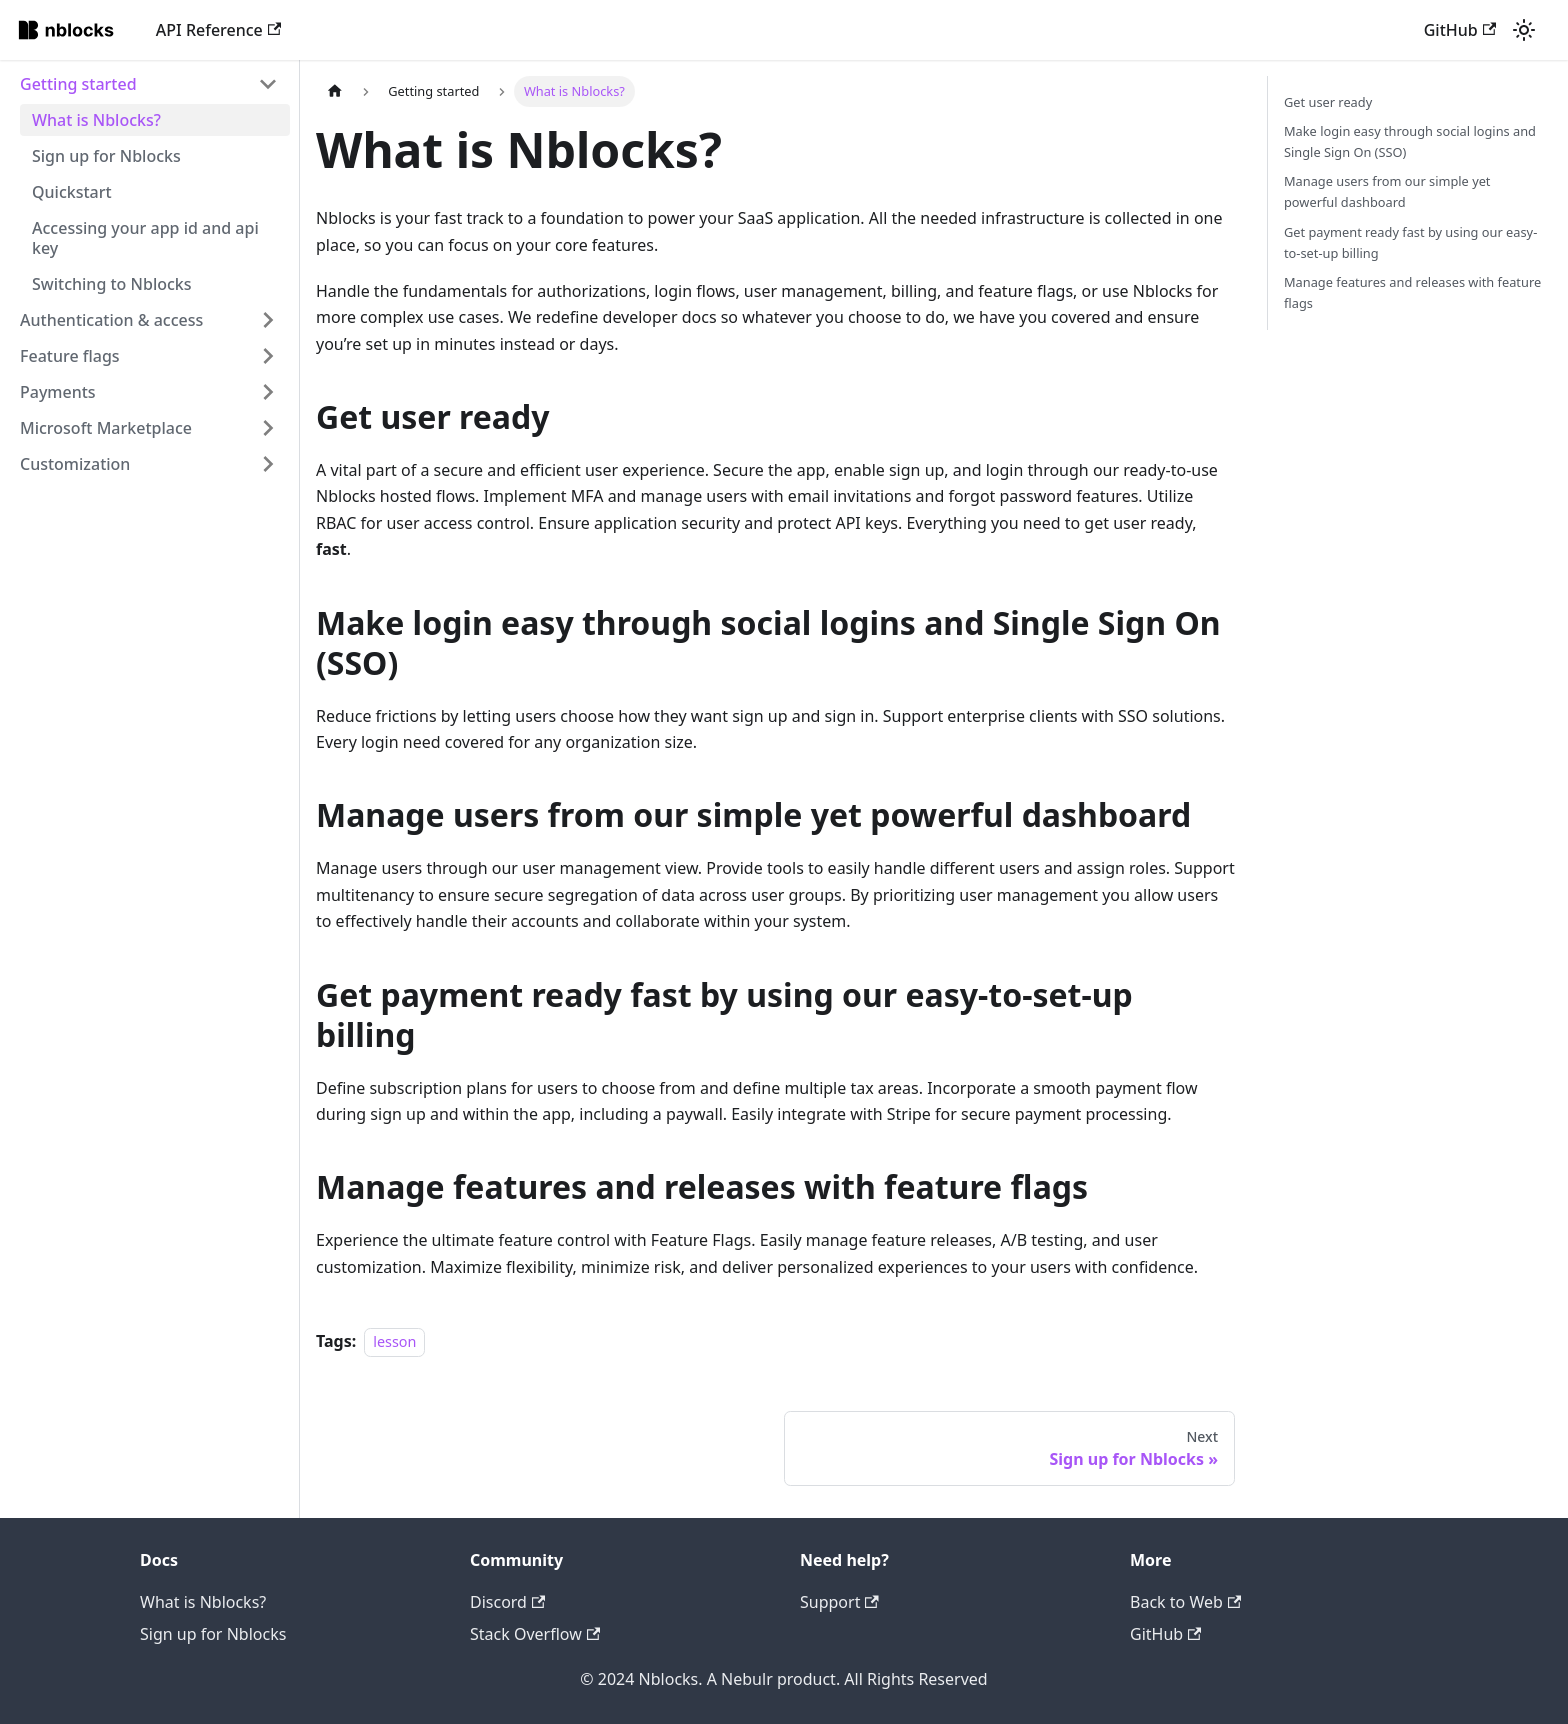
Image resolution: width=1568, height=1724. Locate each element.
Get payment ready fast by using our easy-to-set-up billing (1410, 242)
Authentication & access (111, 320)
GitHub (1460, 30)
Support (839, 1602)
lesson (394, 1341)
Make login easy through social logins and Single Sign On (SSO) (1410, 141)
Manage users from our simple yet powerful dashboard (1387, 191)
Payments (58, 392)
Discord (507, 1602)
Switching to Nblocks (112, 284)
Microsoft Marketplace (106, 428)
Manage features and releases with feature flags (1412, 292)
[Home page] (335, 91)
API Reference (218, 30)
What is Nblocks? (96, 120)
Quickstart (72, 192)
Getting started (78, 84)
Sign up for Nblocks (106, 156)
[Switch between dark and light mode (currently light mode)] (1524, 30)
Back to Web (1185, 1602)
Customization (75, 464)
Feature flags (70, 356)
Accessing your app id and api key (145, 238)
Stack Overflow (535, 1634)
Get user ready (1328, 102)
